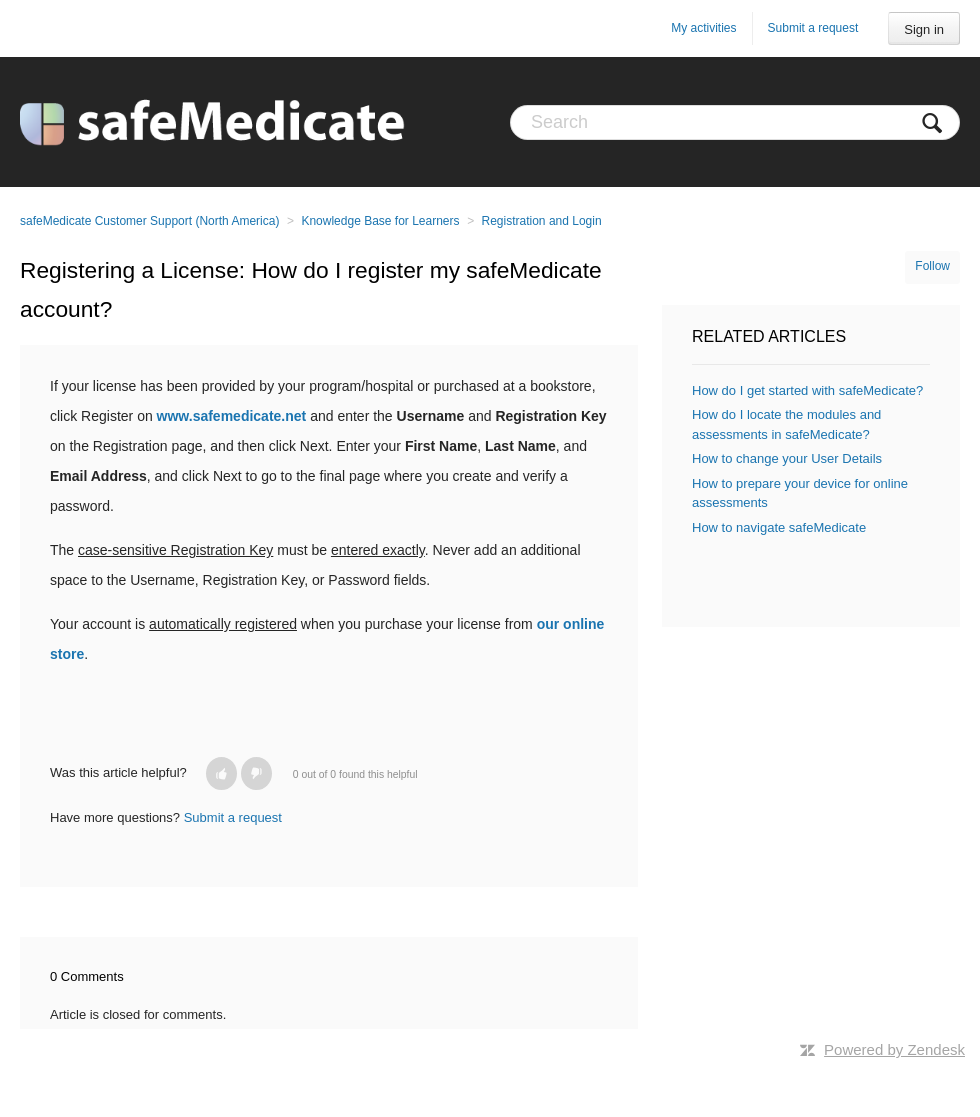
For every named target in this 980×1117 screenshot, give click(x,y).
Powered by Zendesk (894, 1049)
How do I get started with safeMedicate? (807, 390)
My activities (703, 28)
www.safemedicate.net (232, 416)
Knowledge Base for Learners (380, 221)
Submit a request (813, 28)
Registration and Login (542, 221)
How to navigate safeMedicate (779, 527)
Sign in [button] (924, 29)
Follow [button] (932, 266)
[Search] (735, 122)
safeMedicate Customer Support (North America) (149, 221)
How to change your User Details (787, 458)
